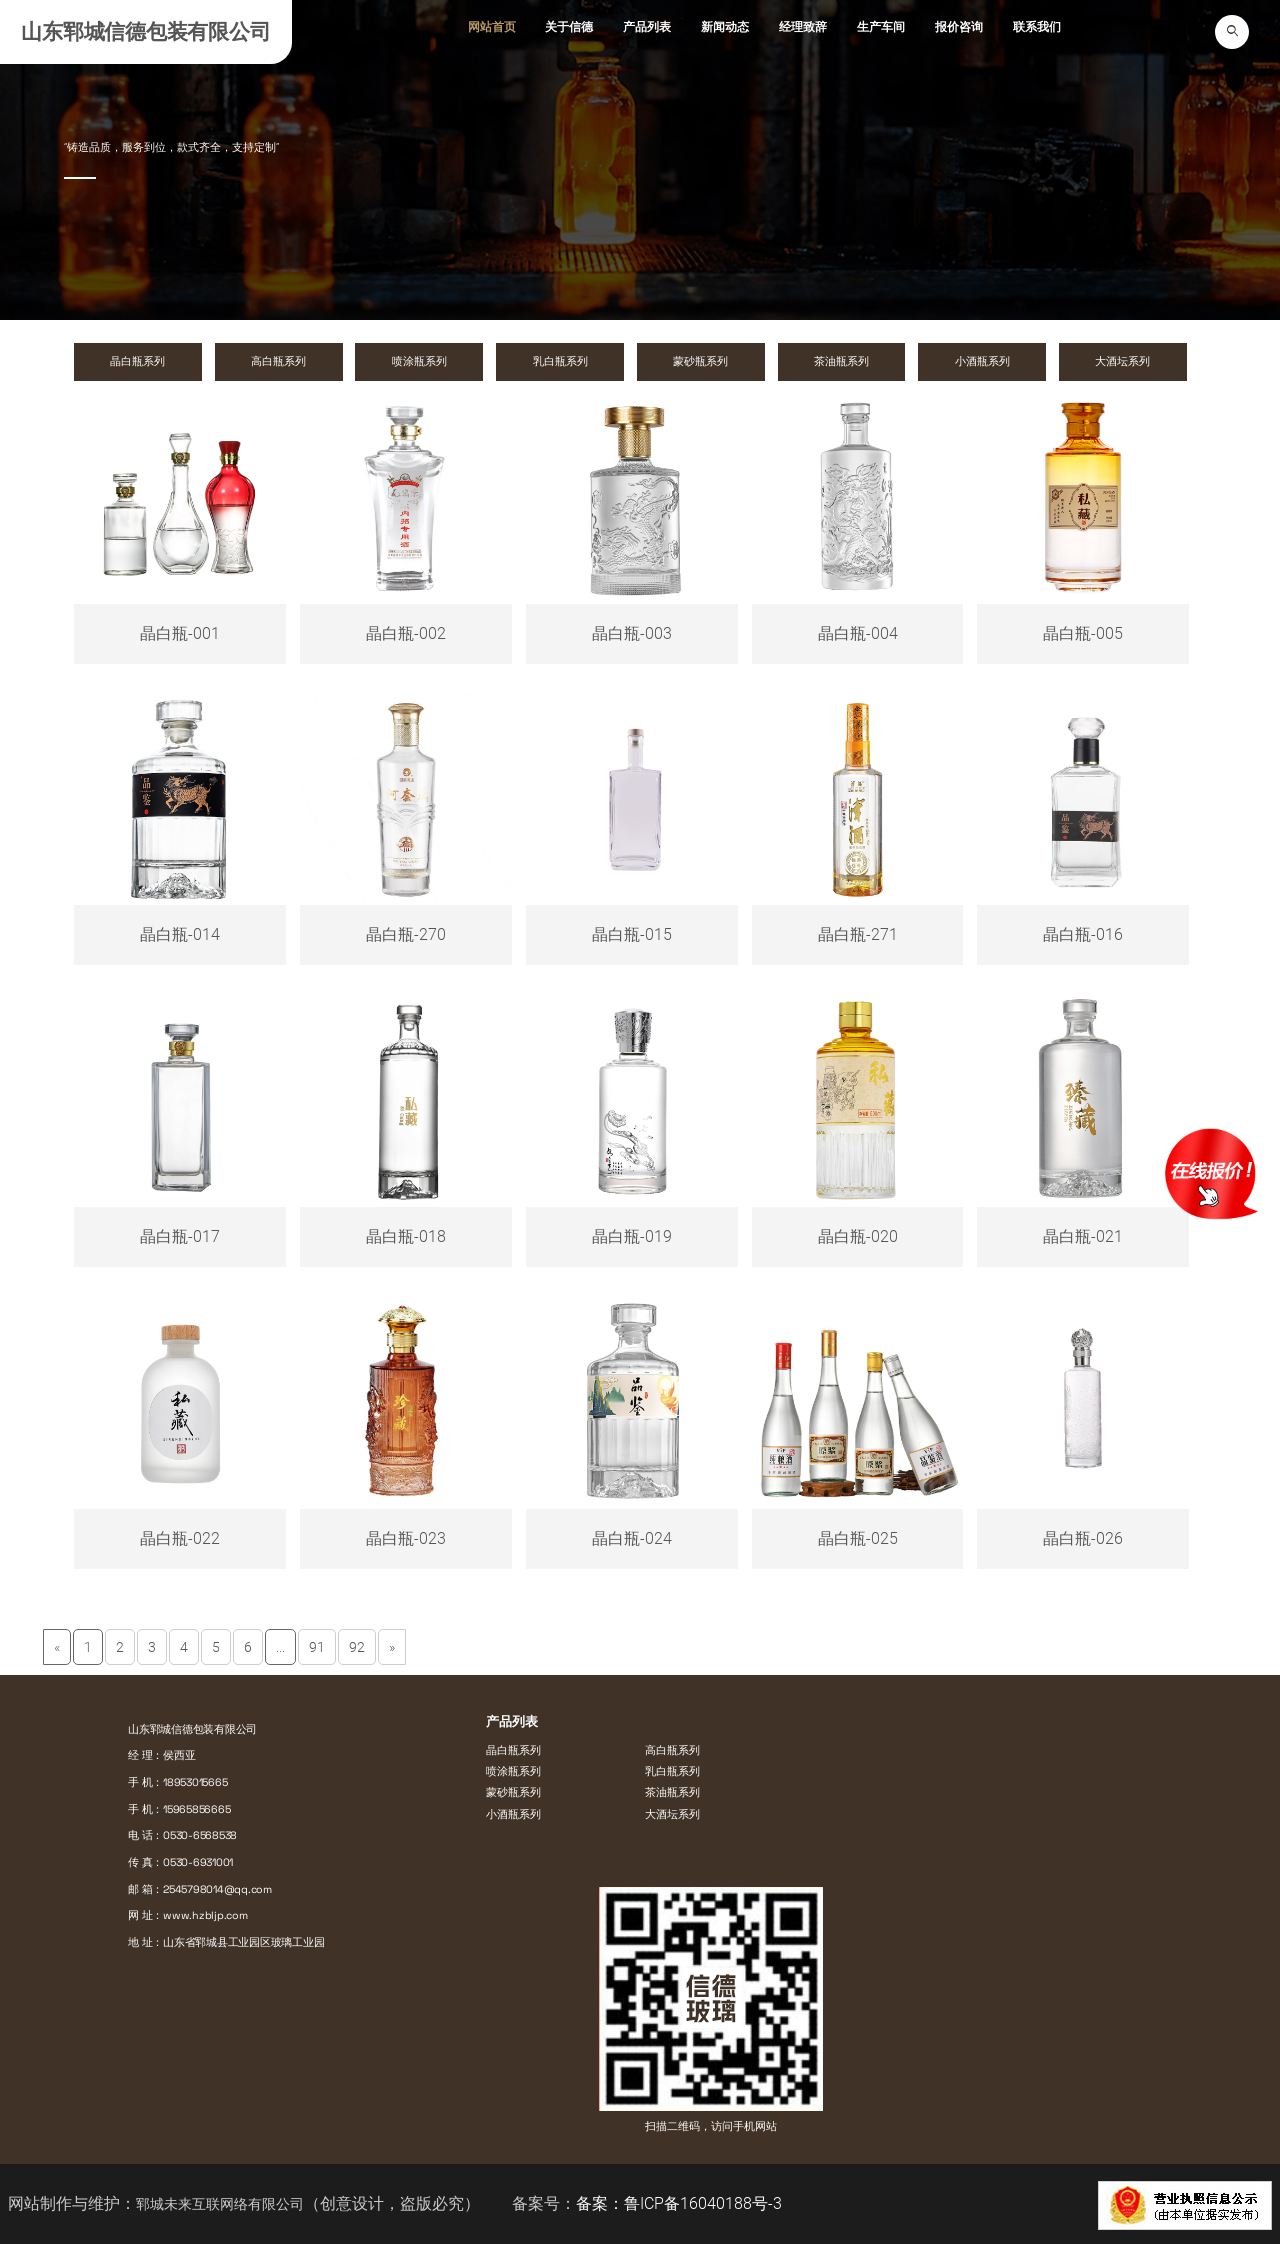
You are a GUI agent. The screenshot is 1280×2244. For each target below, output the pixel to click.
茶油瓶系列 (672, 1792)
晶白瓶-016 (1083, 934)
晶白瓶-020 (858, 1236)
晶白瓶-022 (180, 1538)
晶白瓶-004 (858, 633)
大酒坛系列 (672, 1814)
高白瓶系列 (672, 1750)
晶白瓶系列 (513, 1750)
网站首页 (492, 26)
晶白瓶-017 (180, 1236)
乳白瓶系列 (672, 1771)
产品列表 (647, 26)
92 (357, 1647)
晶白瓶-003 (632, 633)
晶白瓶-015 (632, 934)
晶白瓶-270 (406, 934)
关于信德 (569, 26)
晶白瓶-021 (1083, 1236)
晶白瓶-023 (406, 1538)
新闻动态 (725, 26)
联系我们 (1037, 26)
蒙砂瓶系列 (513, 1792)
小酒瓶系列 (513, 1814)
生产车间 (881, 26)
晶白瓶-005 (1083, 633)
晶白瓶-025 (858, 1538)
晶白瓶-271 (858, 934)
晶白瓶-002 (406, 633)
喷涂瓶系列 (513, 1771)
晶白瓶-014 (180, 934)
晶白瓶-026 (1083, 1538)
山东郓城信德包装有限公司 (145, 31)
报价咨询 (959, 26)
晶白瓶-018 (406, 1236)
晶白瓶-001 (180, 633)
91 (317, 1647)
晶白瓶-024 (632, 1538)
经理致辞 (803, 26)
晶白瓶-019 (632, 1236)
